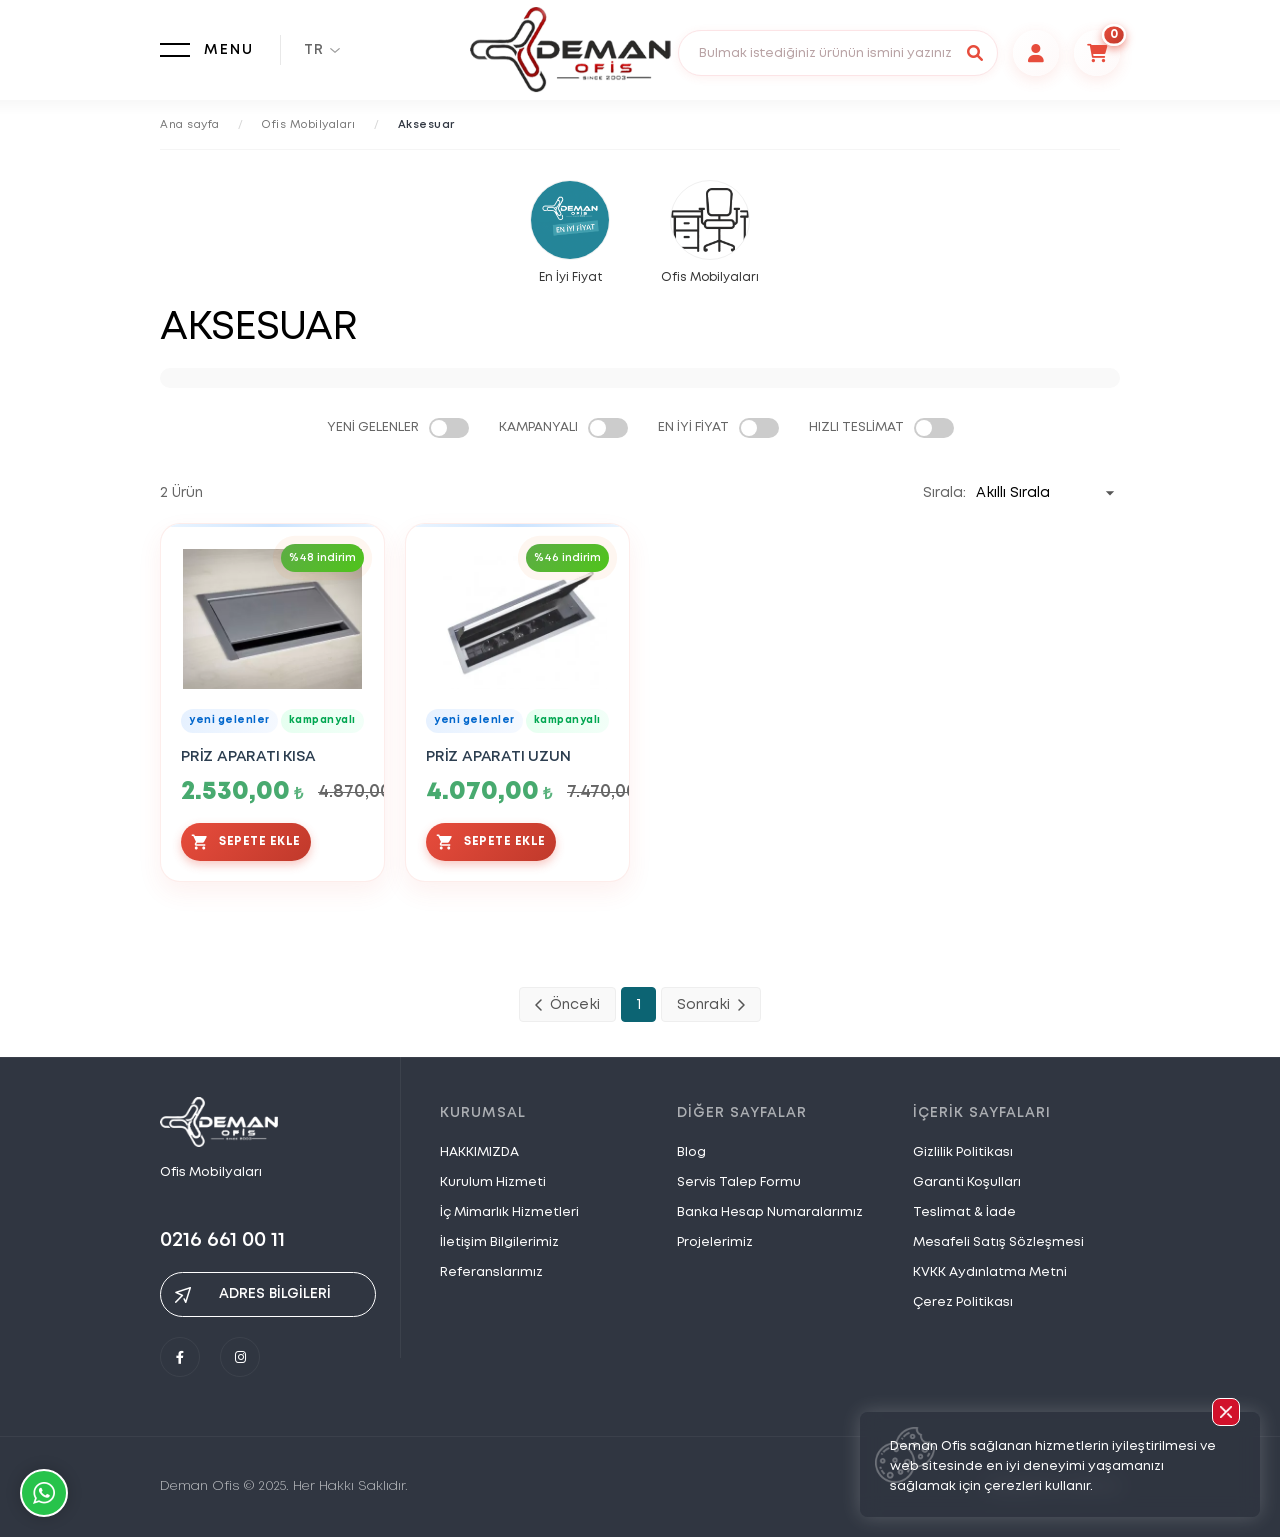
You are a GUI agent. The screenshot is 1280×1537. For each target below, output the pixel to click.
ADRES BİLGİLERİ (253, 1295)
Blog (691, 1152)
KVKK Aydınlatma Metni (990, 1272)
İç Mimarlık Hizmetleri (509, 1212)
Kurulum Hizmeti (493, 1182)
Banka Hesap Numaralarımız (770, 1212)
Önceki (567, 1005)
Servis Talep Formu (739, 1182)
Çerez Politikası (963, 1302)
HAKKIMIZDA (479, 1152)
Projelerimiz (715, 1242)
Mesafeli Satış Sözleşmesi (998, 1242)
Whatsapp (44, 1493)
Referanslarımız (491, 1272)
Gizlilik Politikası (963, 1152)
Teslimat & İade (964, 1212)
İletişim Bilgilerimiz (499, 1242)
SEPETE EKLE (246, 842)
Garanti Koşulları (967, 1182)
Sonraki (711, 1005)
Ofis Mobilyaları (308, 125)
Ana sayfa (190, 125)
